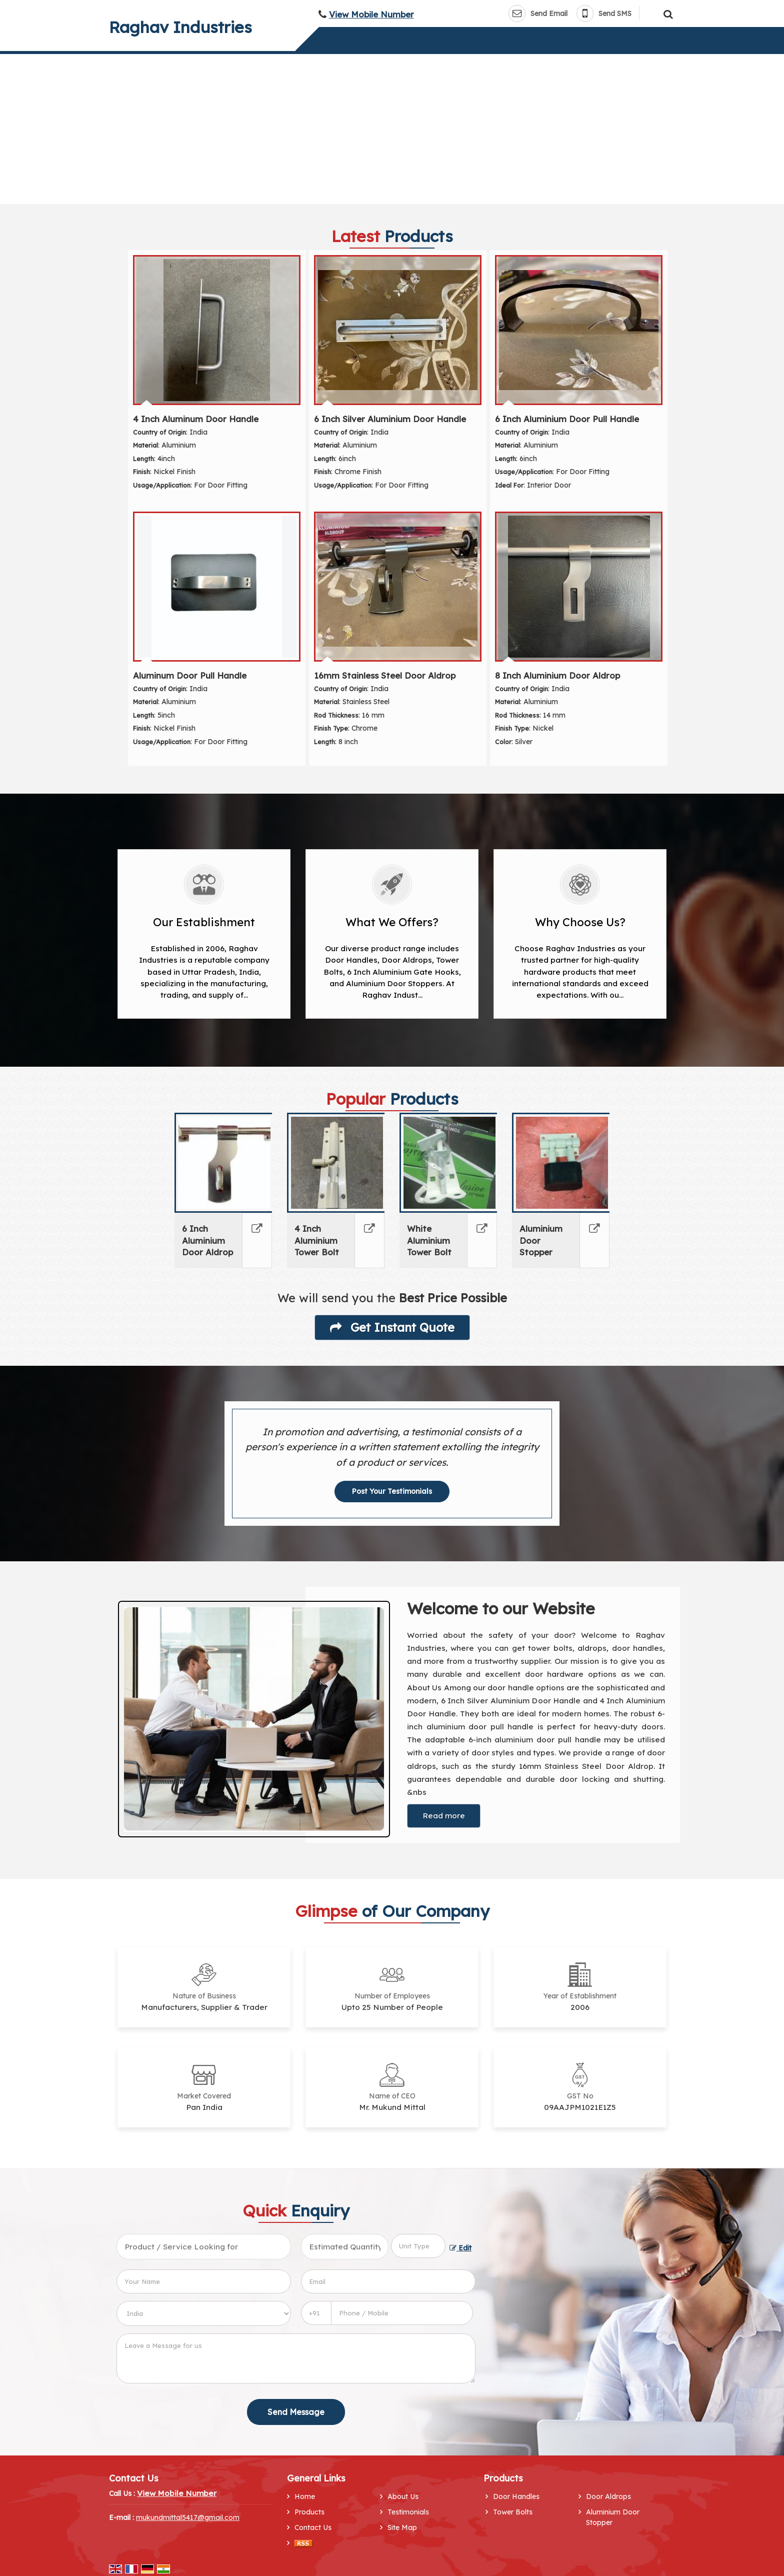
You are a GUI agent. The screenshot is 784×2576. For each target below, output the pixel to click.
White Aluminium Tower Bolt (429, 1240)
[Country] (203, 2313)
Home (304, 2496)
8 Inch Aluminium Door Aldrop (557, 675)
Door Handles (516, 2496)
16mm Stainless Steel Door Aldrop (385, 675)
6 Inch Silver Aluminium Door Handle (390, 419)
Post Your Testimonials (392, 1491)
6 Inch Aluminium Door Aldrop (207, 1240)
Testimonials (408, 2511)
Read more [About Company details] (443, 1815)
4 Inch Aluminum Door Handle (195, 419)
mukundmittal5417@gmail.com (188, 2517)
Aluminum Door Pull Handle (189, 675)
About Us (403, 2496)
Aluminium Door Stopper (613, 2517)
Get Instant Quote (392, 1327)
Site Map (402, 2527)
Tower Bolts (512, 2511)
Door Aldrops (608, 2496)
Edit (461, 2247)
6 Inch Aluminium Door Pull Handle (567, 419)
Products (309, 2511)
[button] (371, 14)
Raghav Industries (180, 27)
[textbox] (418, 2246)
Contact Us (313, 2527)
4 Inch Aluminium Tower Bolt (316, 1240)
